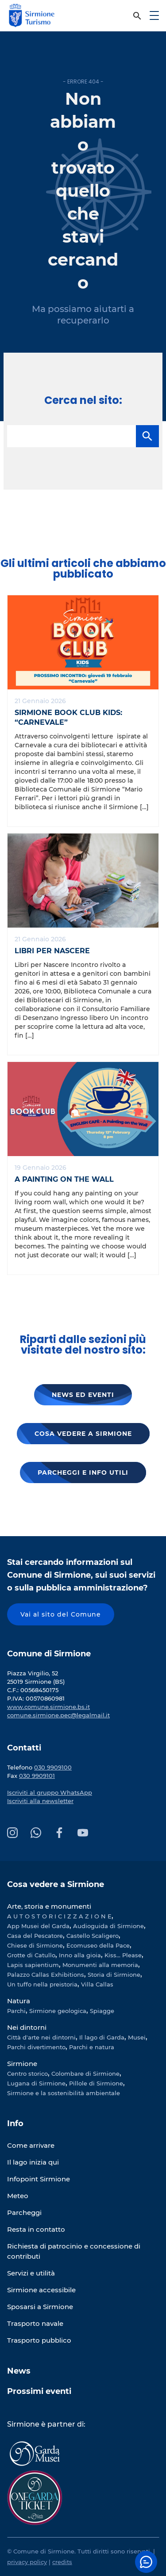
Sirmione (22, 2063)
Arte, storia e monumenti (49, 1906)
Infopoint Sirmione (38, 2179)
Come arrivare (30, 2145)
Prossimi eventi (39, 2391)
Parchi (16, 2010)
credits (62, 2561)
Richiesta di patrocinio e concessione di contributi (73, 2251)
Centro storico (27, 2073)
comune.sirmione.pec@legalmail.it (58, 1715)
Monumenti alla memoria (100, 1964)
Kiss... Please (123, 1955)
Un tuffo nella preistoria (42, 1984)
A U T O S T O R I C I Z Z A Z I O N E (59, 1916)
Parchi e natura (91, 2047)
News (19, 2370)
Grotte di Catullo (31, 1955)
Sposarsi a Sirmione (40, 2306)
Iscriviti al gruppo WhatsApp (49, 1792)
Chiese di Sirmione (35, 1945)
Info (15, 2123)
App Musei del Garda (38, 1925)
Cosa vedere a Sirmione (55, 1884)
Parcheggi (24, 2212)
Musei (137, 2037)
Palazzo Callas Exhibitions (45, 1974)
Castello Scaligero (92, 1935)
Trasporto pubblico (39, 2340)
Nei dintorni (26, 2027)
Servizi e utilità (31, 2273)
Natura (18, 2001)
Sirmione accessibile (41, 2290)
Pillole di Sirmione (96, 2083)
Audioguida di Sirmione (108, 1925)
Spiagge (102, 2010)
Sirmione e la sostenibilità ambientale (63, 2093)
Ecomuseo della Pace (98, 1945)
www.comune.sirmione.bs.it (48, 1706)
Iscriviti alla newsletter (40, 1800)
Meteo (17, 2196)
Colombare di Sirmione (85, 2073)
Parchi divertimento (36, 2047)
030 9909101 (37, 1775)
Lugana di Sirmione (36, 2083)
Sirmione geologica (57, 2010)
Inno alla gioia (80, 1955)
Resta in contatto (36, 2229)
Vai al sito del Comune (60, 1614)
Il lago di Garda (101, 2037)
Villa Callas (97, 1984)
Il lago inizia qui (33, 2162)
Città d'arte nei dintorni (41, 2037)
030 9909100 (53, 1767)
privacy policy (27, 2561)
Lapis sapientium (33, 1964)
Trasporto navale (35, 2323)
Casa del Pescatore (35, 1935)
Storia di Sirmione (114, 1974)
